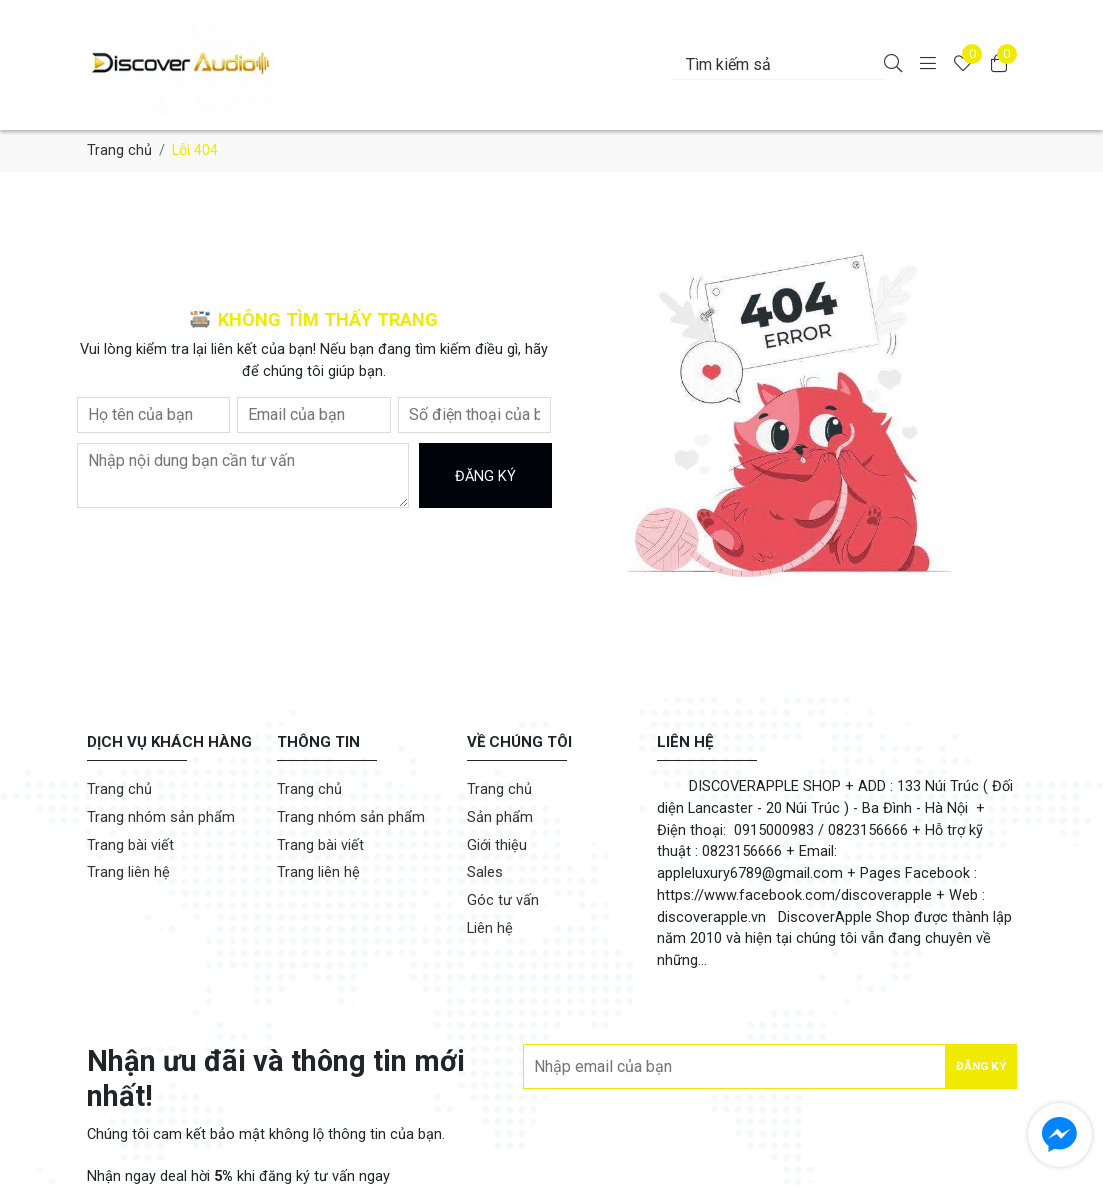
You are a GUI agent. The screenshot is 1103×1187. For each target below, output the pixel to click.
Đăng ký (485, 476)
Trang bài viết (130, 845)
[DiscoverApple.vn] (226, 65)
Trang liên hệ (128, 872)
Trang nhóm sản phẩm (161, 817)
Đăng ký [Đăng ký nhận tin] (981, 1066)
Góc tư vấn (503, 900)
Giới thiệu (497, 845)
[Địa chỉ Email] (769, 1066)
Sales (485, 872)
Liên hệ (490, 928)
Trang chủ (119, 150)
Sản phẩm (500, 817)
